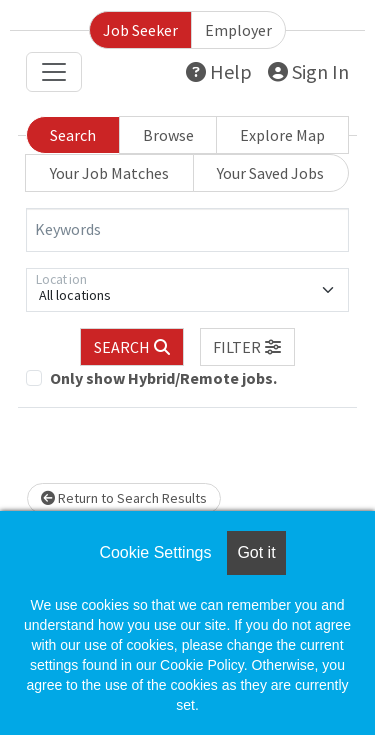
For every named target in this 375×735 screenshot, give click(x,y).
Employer (238, 30)
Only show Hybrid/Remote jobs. (163, 378)
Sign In (308, 71)
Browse (168, 135)
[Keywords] (187, 230)
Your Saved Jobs (270, 173)
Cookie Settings (155, 552)
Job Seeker (140, 30)
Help (219, 71)
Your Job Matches (109, 173)
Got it (256, 552)
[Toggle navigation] (54, 72)
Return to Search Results (124, 498)
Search (73, 135)
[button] (248, 347)
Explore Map (282, 135)
